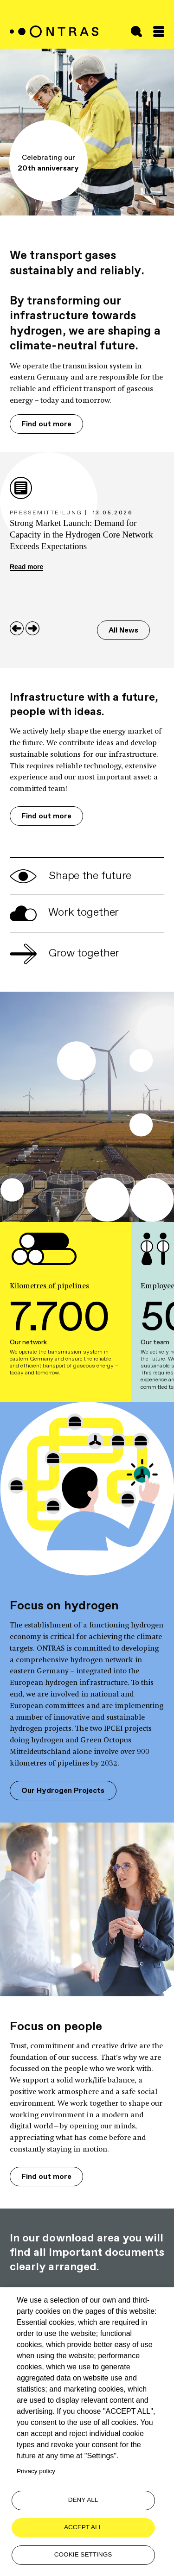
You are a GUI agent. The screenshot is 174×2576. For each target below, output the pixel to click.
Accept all (83, 2527)
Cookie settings (83, 2554)
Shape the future (70, 875)
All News (123, 630)
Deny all (83, 2499)
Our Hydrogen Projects (63, 1790)
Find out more (46, 423)
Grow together (64, 952)
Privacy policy (36, 2471)
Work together (64, 911)
